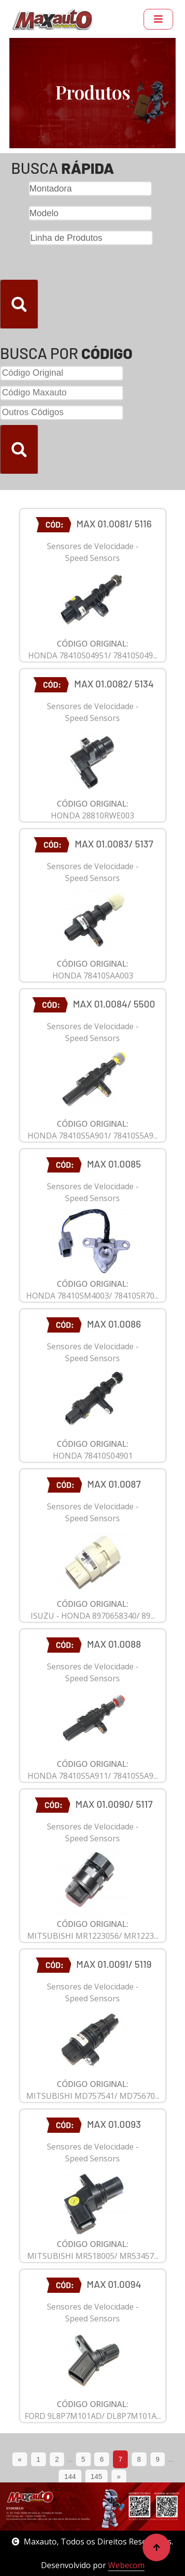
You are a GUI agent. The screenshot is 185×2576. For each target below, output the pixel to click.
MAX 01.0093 (114, 2124)
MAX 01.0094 (114, 2284)
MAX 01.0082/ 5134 (113, 683)
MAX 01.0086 (114, 1324)
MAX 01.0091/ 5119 (114, 1964)
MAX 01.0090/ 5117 (114, 1804)
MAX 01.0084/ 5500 (114, 1004)
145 (96, 2476)
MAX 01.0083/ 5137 (113, 843)
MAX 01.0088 (114, 1644)
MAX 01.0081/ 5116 (114, 523)
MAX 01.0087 (114, 1484)
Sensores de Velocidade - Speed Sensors (93, 552)
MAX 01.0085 (114, 1164)
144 (69, 2476)
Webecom (126, 2565)
